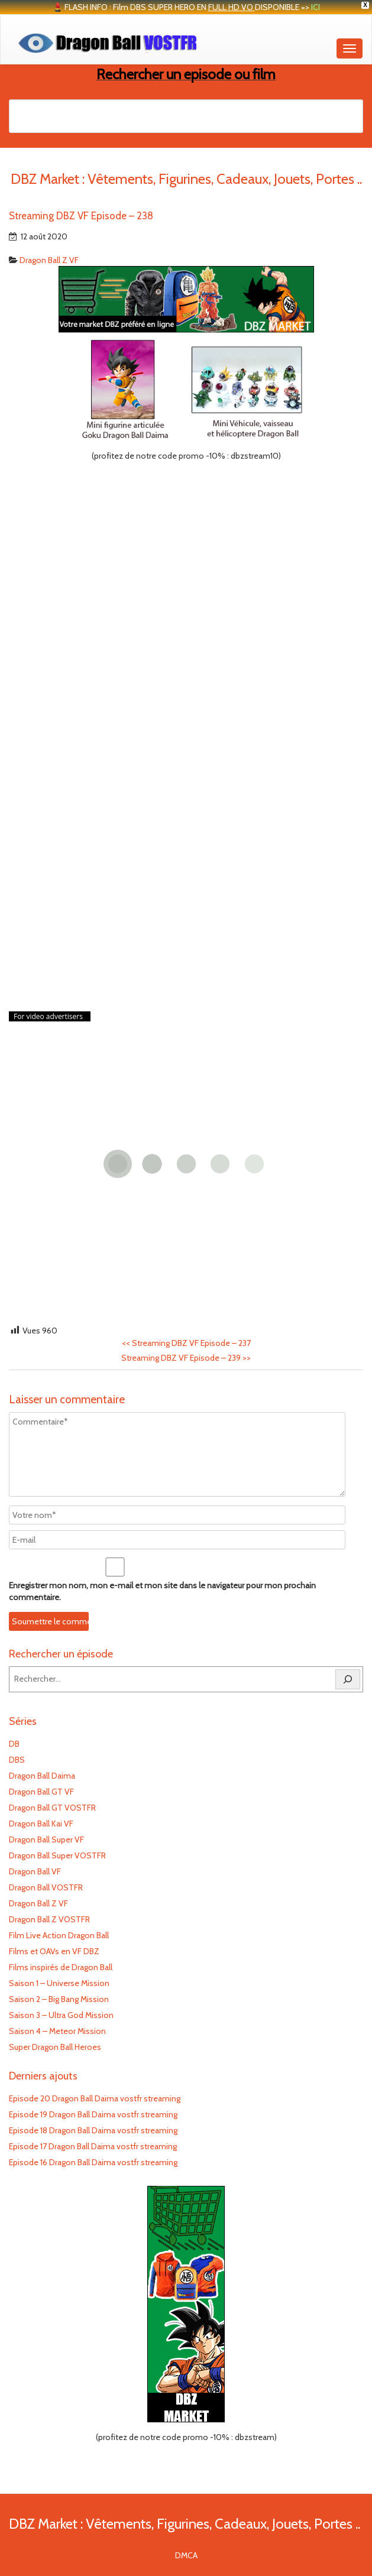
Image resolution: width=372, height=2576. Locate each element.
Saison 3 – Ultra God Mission (61, 2015)
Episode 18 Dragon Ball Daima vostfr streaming (93, 2130)
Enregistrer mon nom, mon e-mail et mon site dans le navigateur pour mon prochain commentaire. (162, 1591)
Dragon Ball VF (35, 1871)
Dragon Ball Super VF (46, 1839)
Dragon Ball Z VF (49, 260)
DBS (17, 1759)
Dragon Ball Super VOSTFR (57, 1855)
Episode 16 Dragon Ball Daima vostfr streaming (93, 2162)
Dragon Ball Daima (42, 1775)
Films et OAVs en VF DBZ (54, 1951)
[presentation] (90, 1612)
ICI (315, 7)
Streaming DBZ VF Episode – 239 (186, 1357)
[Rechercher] (347, 1679)
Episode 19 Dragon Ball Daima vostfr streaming (93, 2114)
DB (14, 1743)
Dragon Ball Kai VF (41, 1823)
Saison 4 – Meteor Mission (57, 2031)
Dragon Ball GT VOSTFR (52, 1807)
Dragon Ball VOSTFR (46, 1887)
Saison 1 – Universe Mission (59, 1983)
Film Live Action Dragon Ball (59, 1935)
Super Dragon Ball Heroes (55, 2047)
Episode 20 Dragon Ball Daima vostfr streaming (94, 2098)
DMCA (186, 2555)
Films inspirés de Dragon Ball (60, 1967)
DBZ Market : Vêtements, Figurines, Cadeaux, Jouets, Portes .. (184, 2523)
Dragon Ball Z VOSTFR (49, 1919)
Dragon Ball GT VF (41, 1791)
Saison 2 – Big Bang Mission (59, 1999)
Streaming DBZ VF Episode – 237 (186, 1343)
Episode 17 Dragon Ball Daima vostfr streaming (93, 2146)
